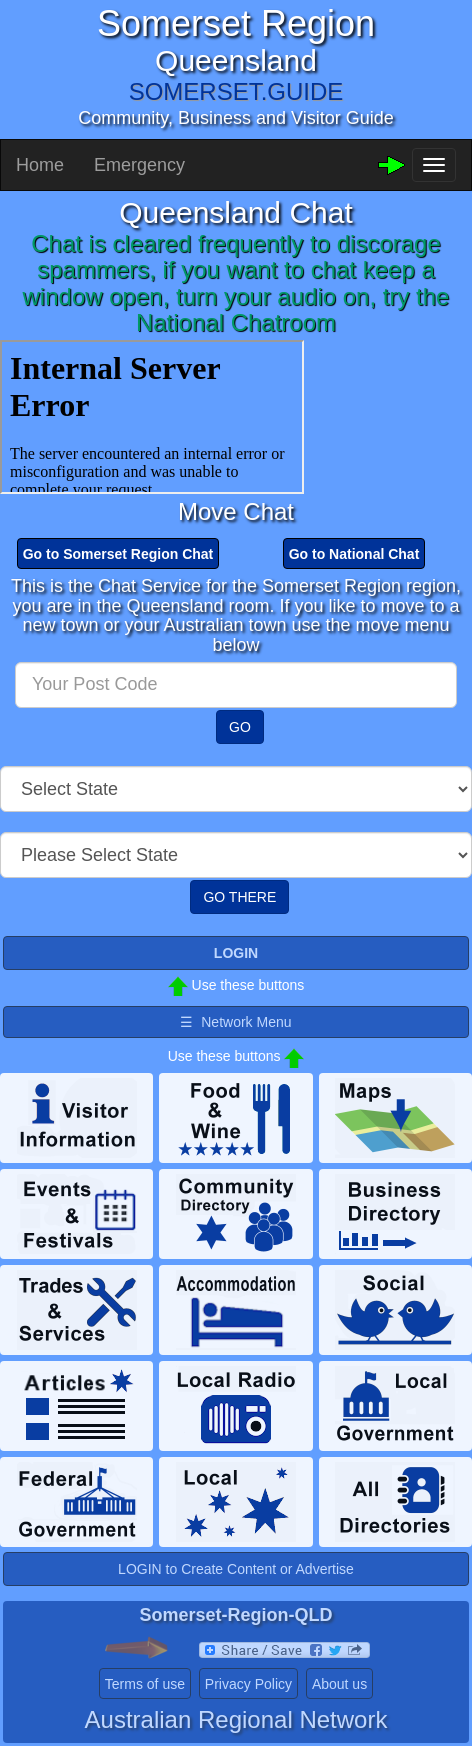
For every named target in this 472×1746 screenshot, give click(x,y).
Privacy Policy (248, 1684)
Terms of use (145, 1684)
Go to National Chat (354, 554)
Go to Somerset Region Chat (118, 554)
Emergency (139, 165)
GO (240, 727)
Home (40, 165)
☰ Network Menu (235, 1022)
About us (339, 1684)
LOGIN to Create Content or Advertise (236, 1569)
